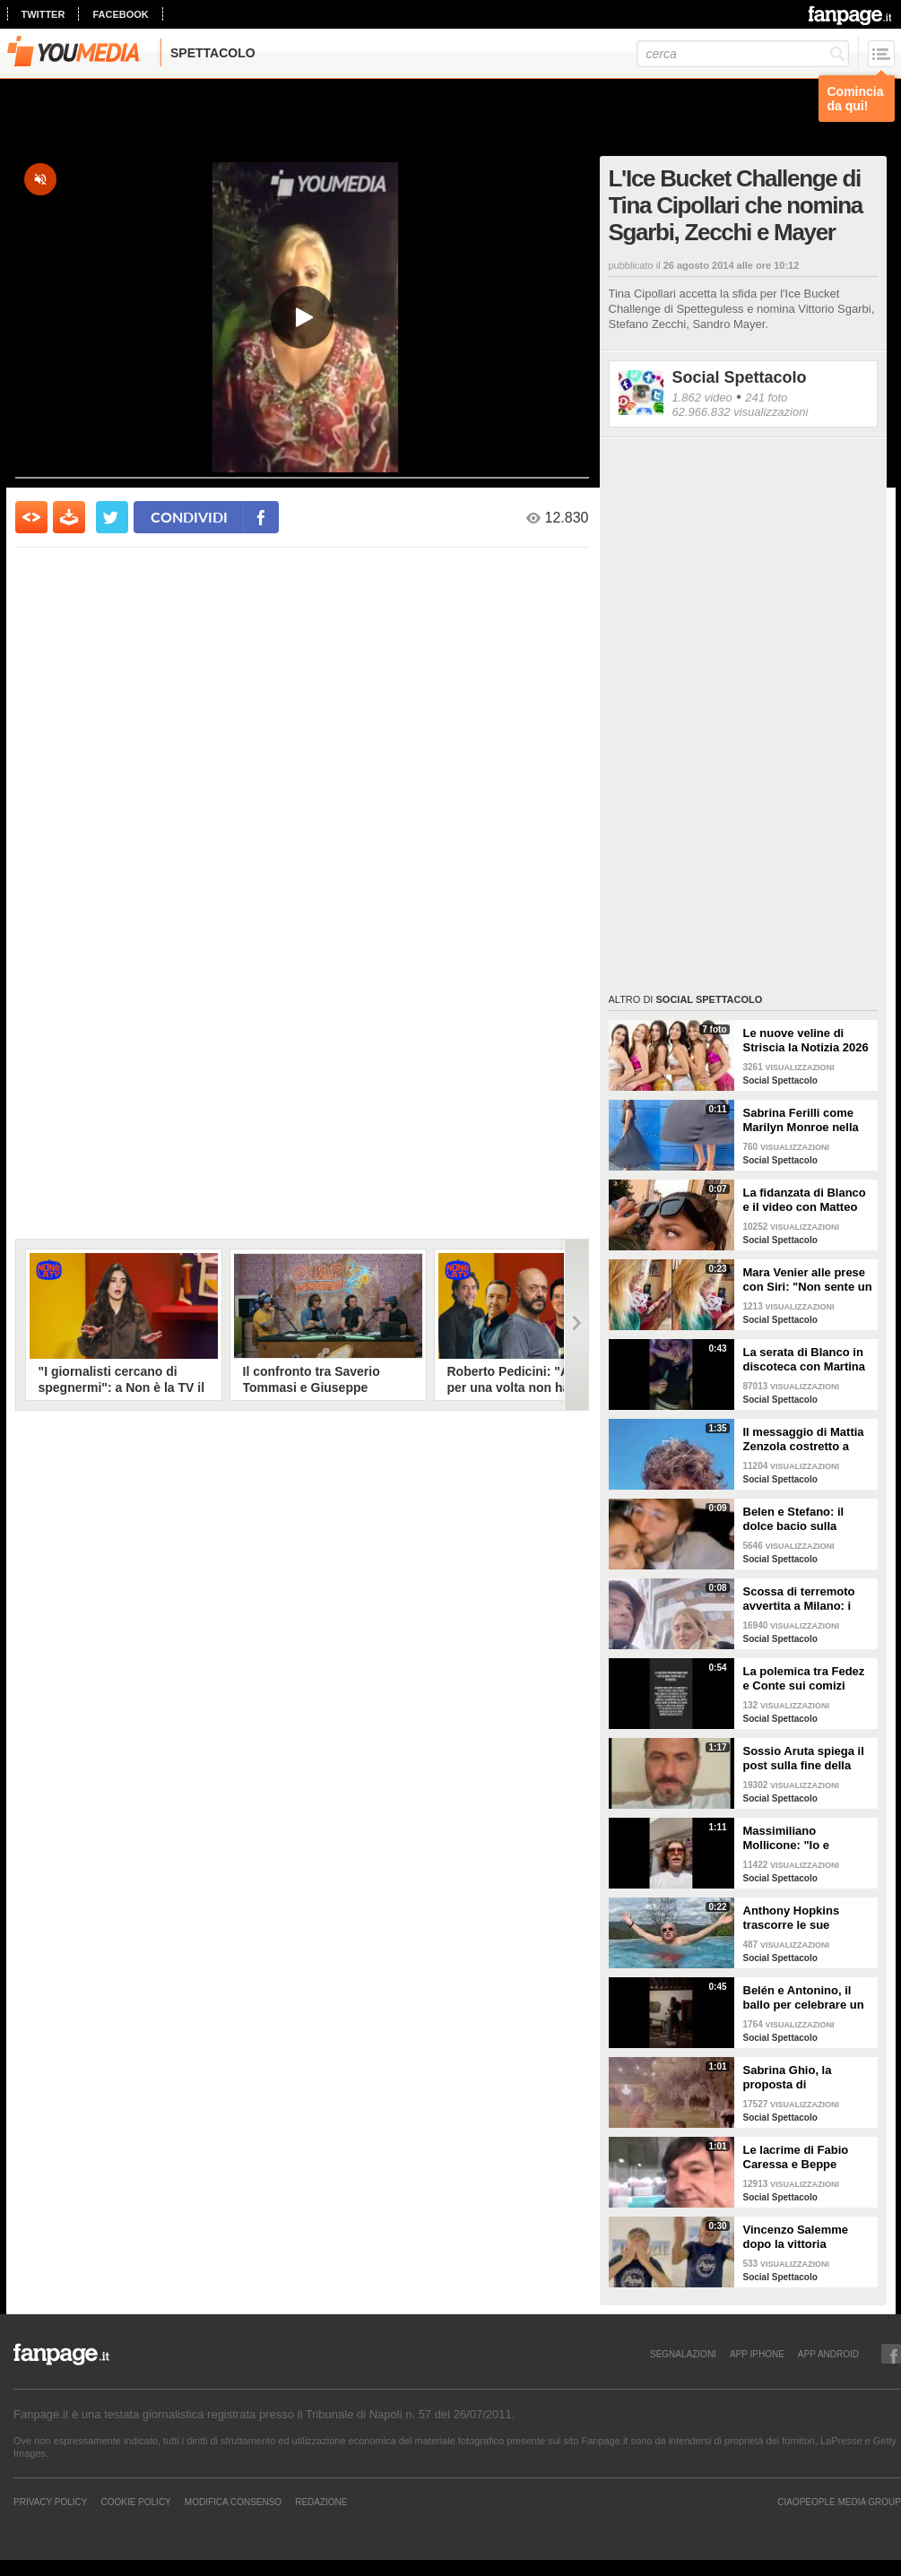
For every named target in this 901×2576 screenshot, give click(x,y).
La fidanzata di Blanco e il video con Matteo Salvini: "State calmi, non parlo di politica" (804, 1200)
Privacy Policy (50, 2501)
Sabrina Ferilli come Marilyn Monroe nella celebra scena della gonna (801, 1120)
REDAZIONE (321, 2501)
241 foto (766, 397)
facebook (120, 14)
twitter (43, 14)
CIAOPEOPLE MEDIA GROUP (839, 2501)
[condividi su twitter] (112, 517)
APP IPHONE (757, 2353)
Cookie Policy (135, 2501)
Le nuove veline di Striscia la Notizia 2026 (806, 1040)
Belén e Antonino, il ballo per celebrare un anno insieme (803, 1998)
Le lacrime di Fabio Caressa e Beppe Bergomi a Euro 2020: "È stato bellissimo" (803, 2157)
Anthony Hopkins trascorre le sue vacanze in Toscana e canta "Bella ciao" (802, 1918)
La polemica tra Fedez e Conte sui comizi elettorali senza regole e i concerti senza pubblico (804, 1678)
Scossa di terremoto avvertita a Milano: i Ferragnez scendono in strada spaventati (807, 1599)
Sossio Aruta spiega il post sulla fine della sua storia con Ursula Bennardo (803, 1758)
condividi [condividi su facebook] (189, 516)
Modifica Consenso (233, 2501)
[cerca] (743, 53)
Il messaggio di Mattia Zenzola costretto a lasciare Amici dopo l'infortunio (803, 1439)
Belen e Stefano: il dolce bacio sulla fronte (794, 1519)
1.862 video (702, 397)
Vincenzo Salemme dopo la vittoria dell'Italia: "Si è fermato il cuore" (807, 2237)
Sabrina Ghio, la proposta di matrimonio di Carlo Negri (798, 2077)
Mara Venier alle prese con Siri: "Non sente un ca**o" (807, 1280)
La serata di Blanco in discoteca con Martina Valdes (804, 1359)
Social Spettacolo (739, 377)
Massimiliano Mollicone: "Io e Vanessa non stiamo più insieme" (799, 1838)
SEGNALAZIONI (683, 2353)
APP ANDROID (828, 2353)
